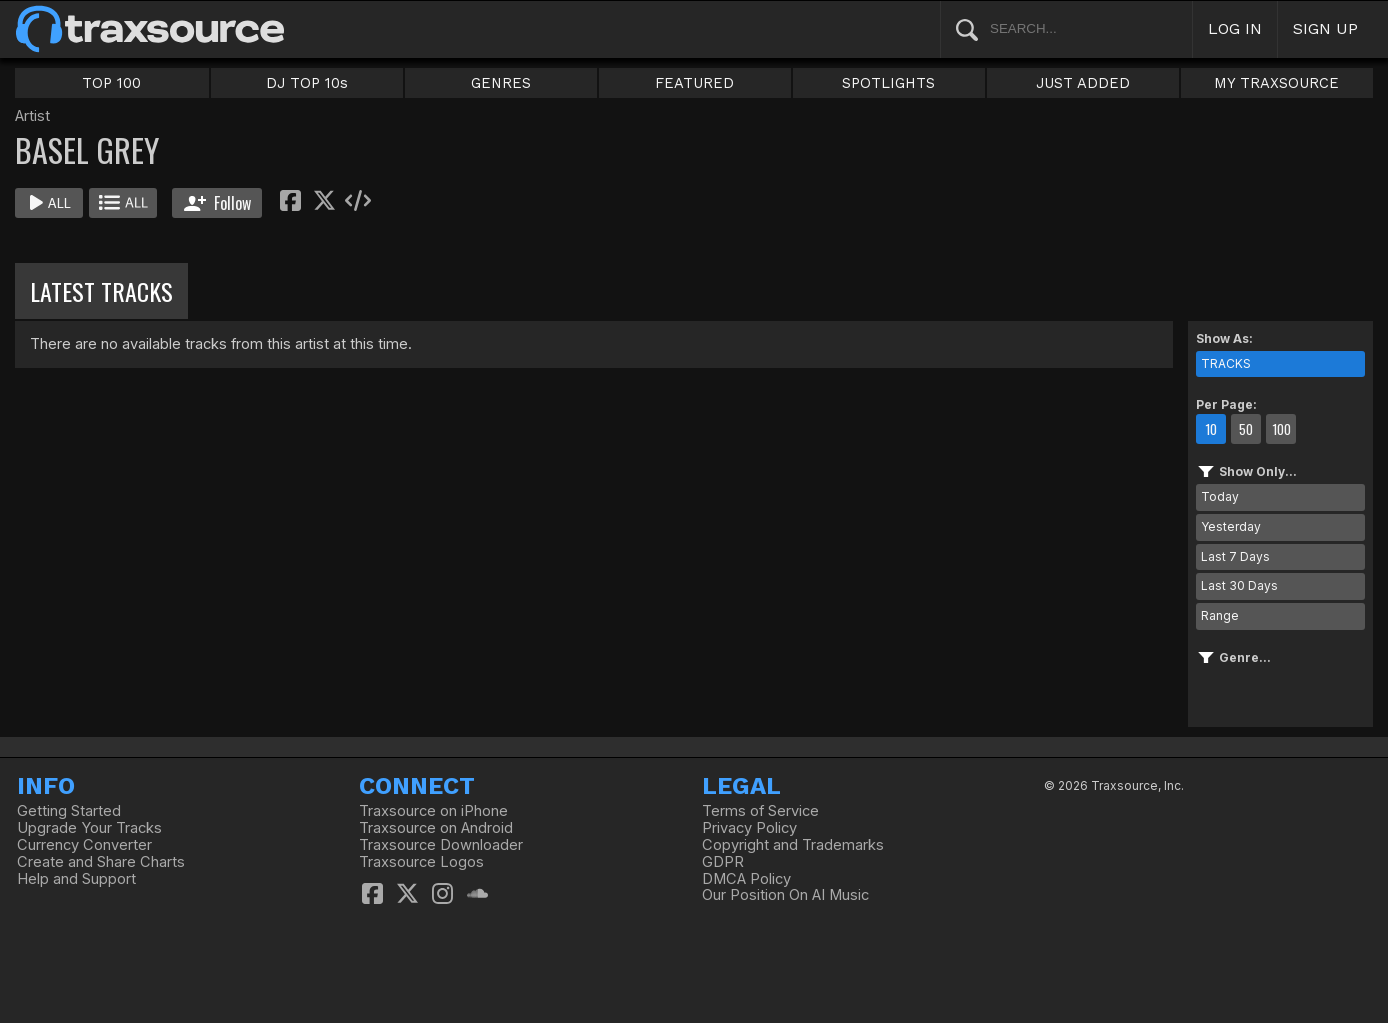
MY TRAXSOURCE (1276, 83)
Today (1220, 496)
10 (1211, 429)
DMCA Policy (746, 879)
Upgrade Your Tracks (89, 828)
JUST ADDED (1083, 83)
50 (1246, 429)
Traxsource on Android (436, 828)
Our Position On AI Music (785, 895)
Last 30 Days (1239, 585)
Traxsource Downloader (441, 845)
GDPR (723, 862)
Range (1220, 615)
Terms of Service (760, 811)
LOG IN (1235, 28)
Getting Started (69, 811)
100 (1281, 429)
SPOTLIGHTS (888, 83)
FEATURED (694, 83)
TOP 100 (111, 83)
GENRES (501, 83)
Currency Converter (84, 845)
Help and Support (76, 879)
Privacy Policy (749, 828)
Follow (217, 203)
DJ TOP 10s (307, 83)
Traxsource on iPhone (433, 811)
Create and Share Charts (101, 862)
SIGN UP (1325, 28)
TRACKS (1226, 363)
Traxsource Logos (421, 862)
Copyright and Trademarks (793, 845)
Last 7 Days (1235, 556)
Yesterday (1231, 526)
